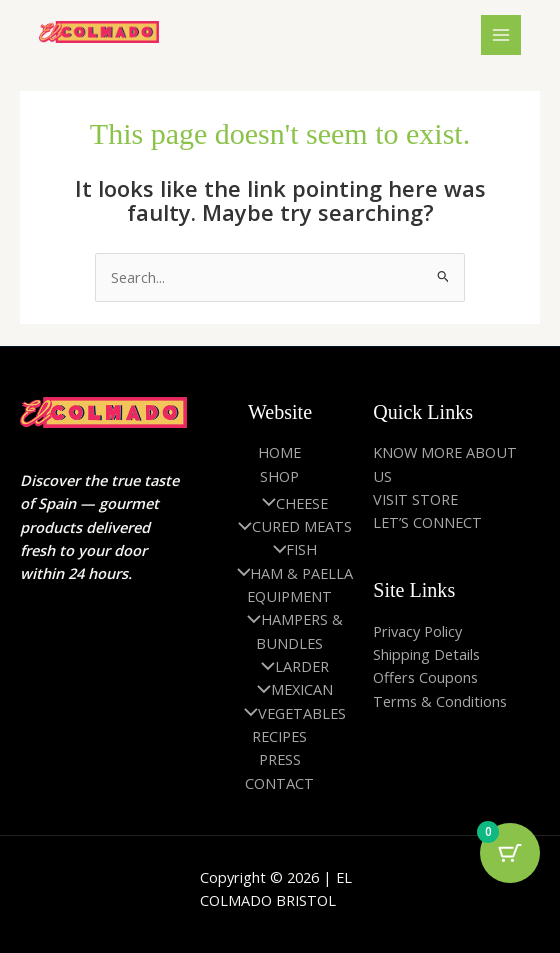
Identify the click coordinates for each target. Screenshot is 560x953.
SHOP (279, 476)
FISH (290, 549)
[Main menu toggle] (501, 35)
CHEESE (290, 503)
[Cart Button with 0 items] (510, 853)
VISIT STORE (415, 499)
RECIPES (279, 736)
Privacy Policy (417, 631)
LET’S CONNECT (427, 522)
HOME (279, 452)
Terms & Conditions (440, 701)
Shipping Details (426, 654)
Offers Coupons (425, 677)
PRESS (280, 759)
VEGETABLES (290, 713)
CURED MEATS (290, 526)
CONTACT (279, 783)
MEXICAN (290, 689)
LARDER (290, 666)
